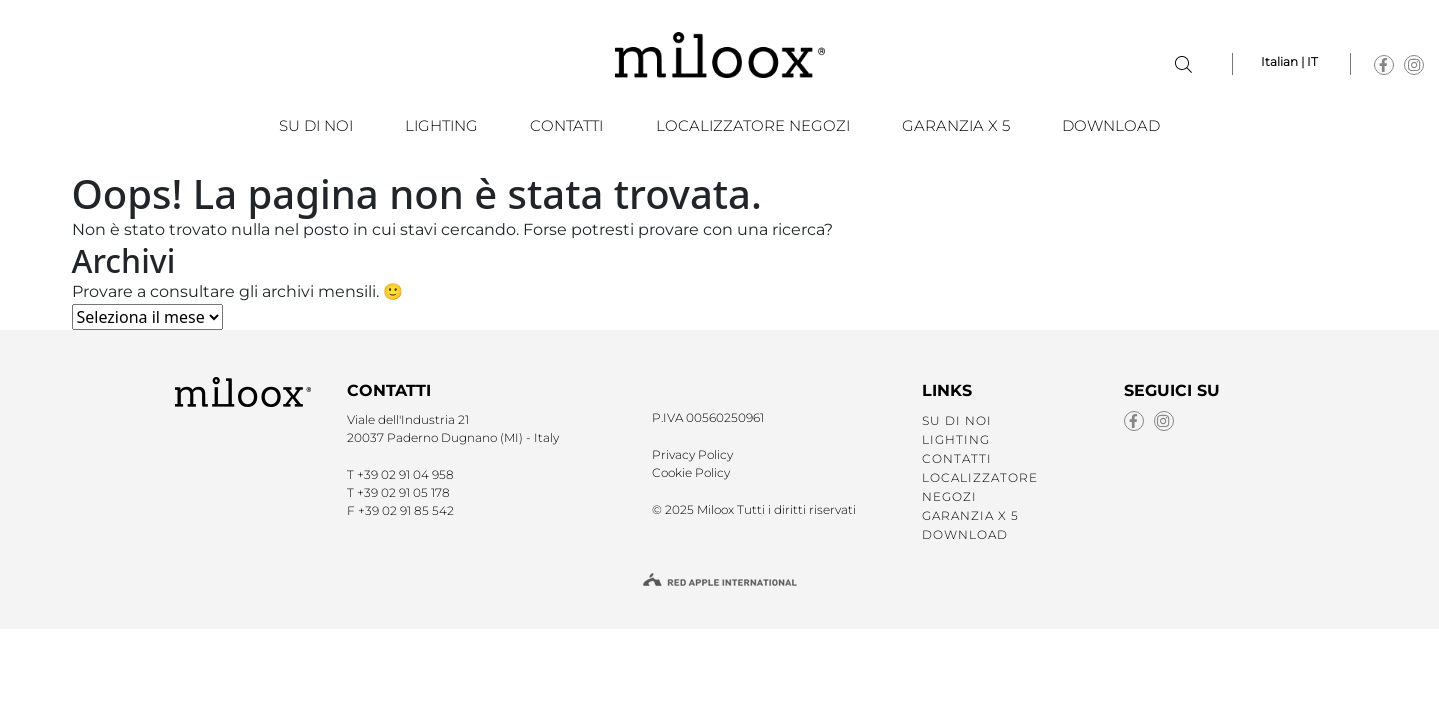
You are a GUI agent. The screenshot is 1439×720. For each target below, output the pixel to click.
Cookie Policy (691, 472)
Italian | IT (1289, 61)
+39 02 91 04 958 (405, 474)
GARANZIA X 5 (956, 125)
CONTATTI (566, 125)
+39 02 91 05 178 (403, 492)
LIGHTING (441, 125)
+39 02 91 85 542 (406, 510)
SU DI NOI (316, 125)
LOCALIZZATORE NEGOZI (753, 125)
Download (1111, 125)
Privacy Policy (692, 454)
